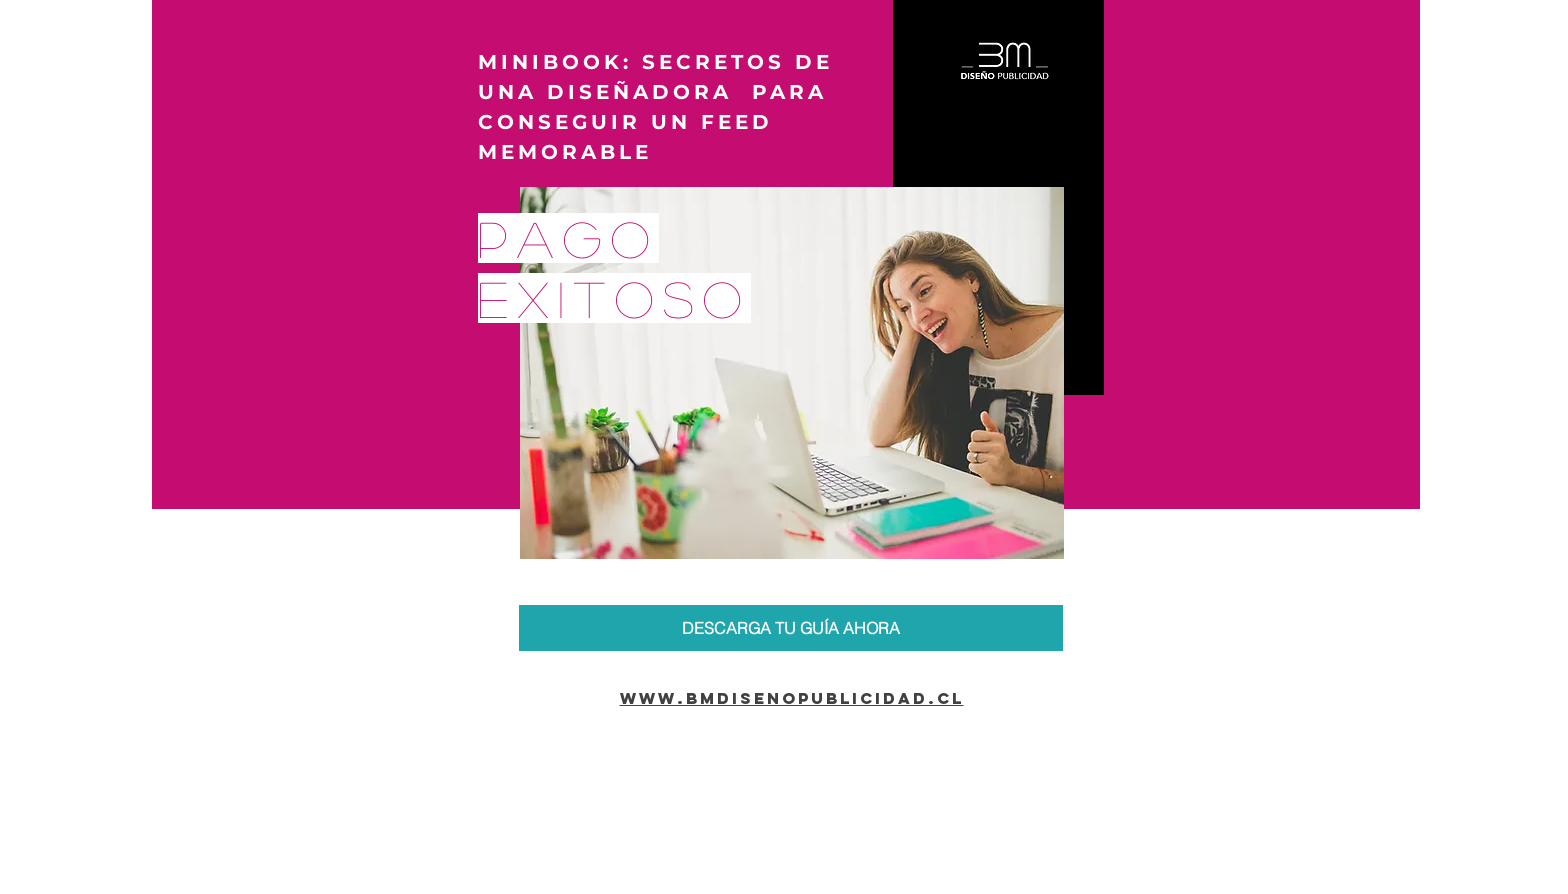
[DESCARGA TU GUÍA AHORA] (791, 628)
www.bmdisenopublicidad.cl (792, 698)
